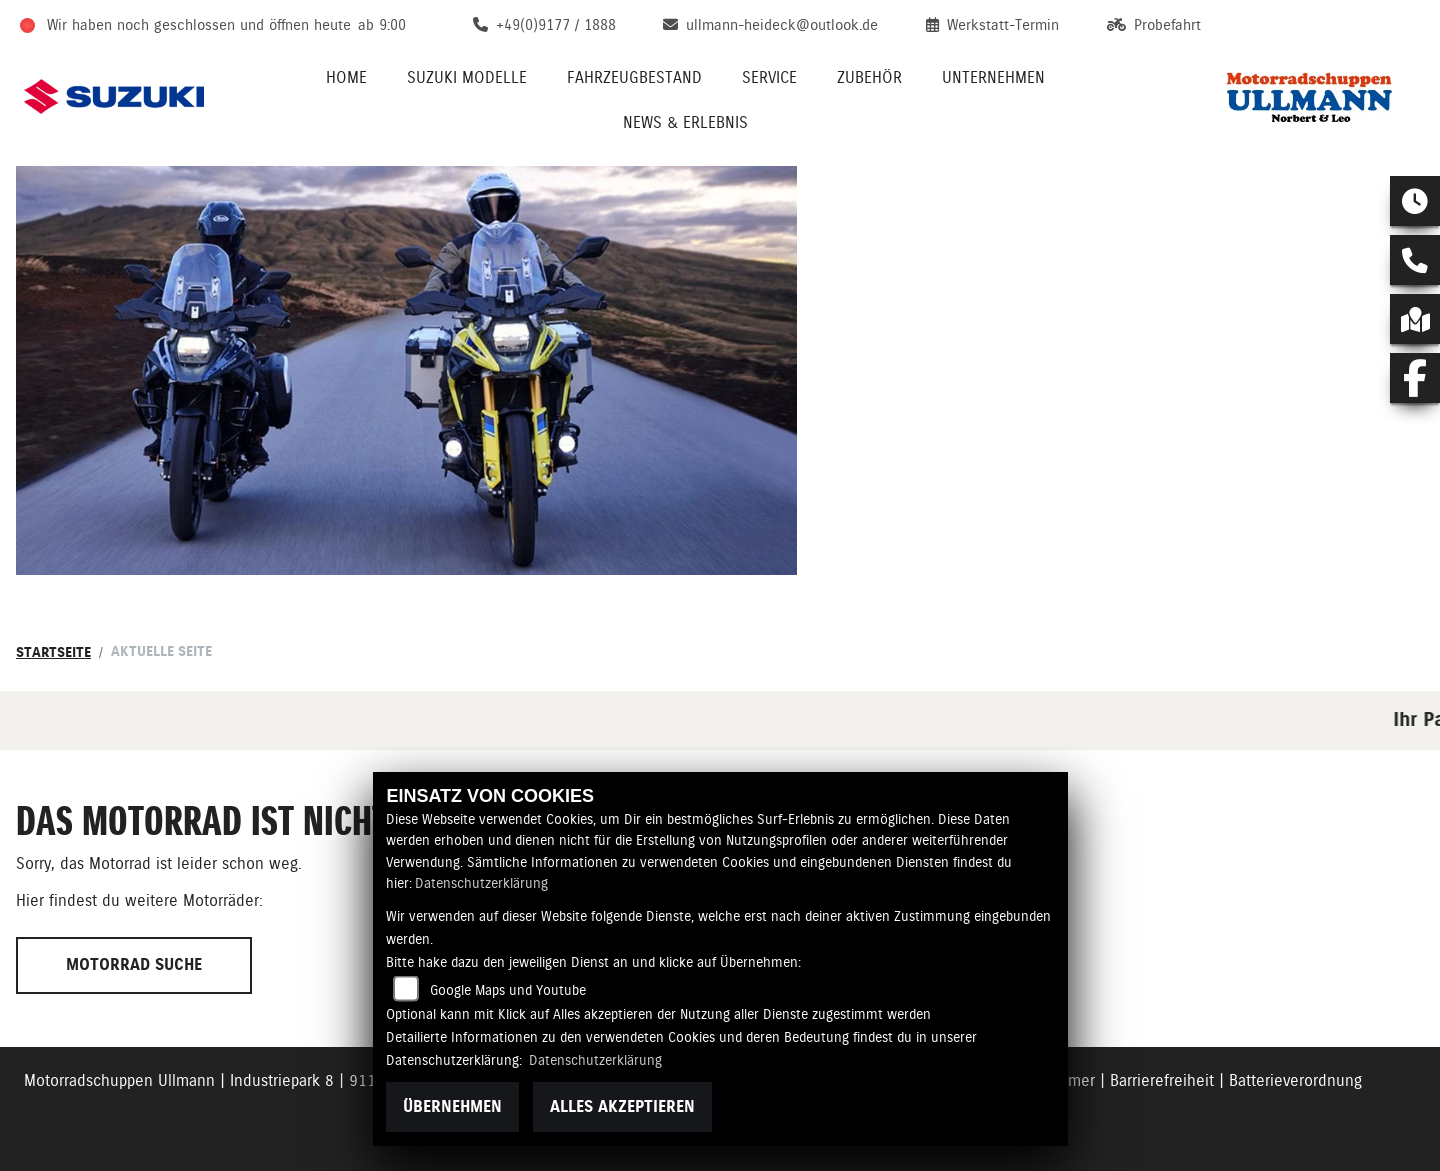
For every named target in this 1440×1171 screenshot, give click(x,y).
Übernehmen (452, 1106)
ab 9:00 (382, 25)
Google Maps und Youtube (508, 990)
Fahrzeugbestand (634, 77)
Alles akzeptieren (622, 1106)
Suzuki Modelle (467, 77)
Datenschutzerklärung (481, 883)
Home (346, 77)
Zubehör (869, 77)
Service (769, 77)
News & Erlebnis (685, 122)
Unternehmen (993, 77)
